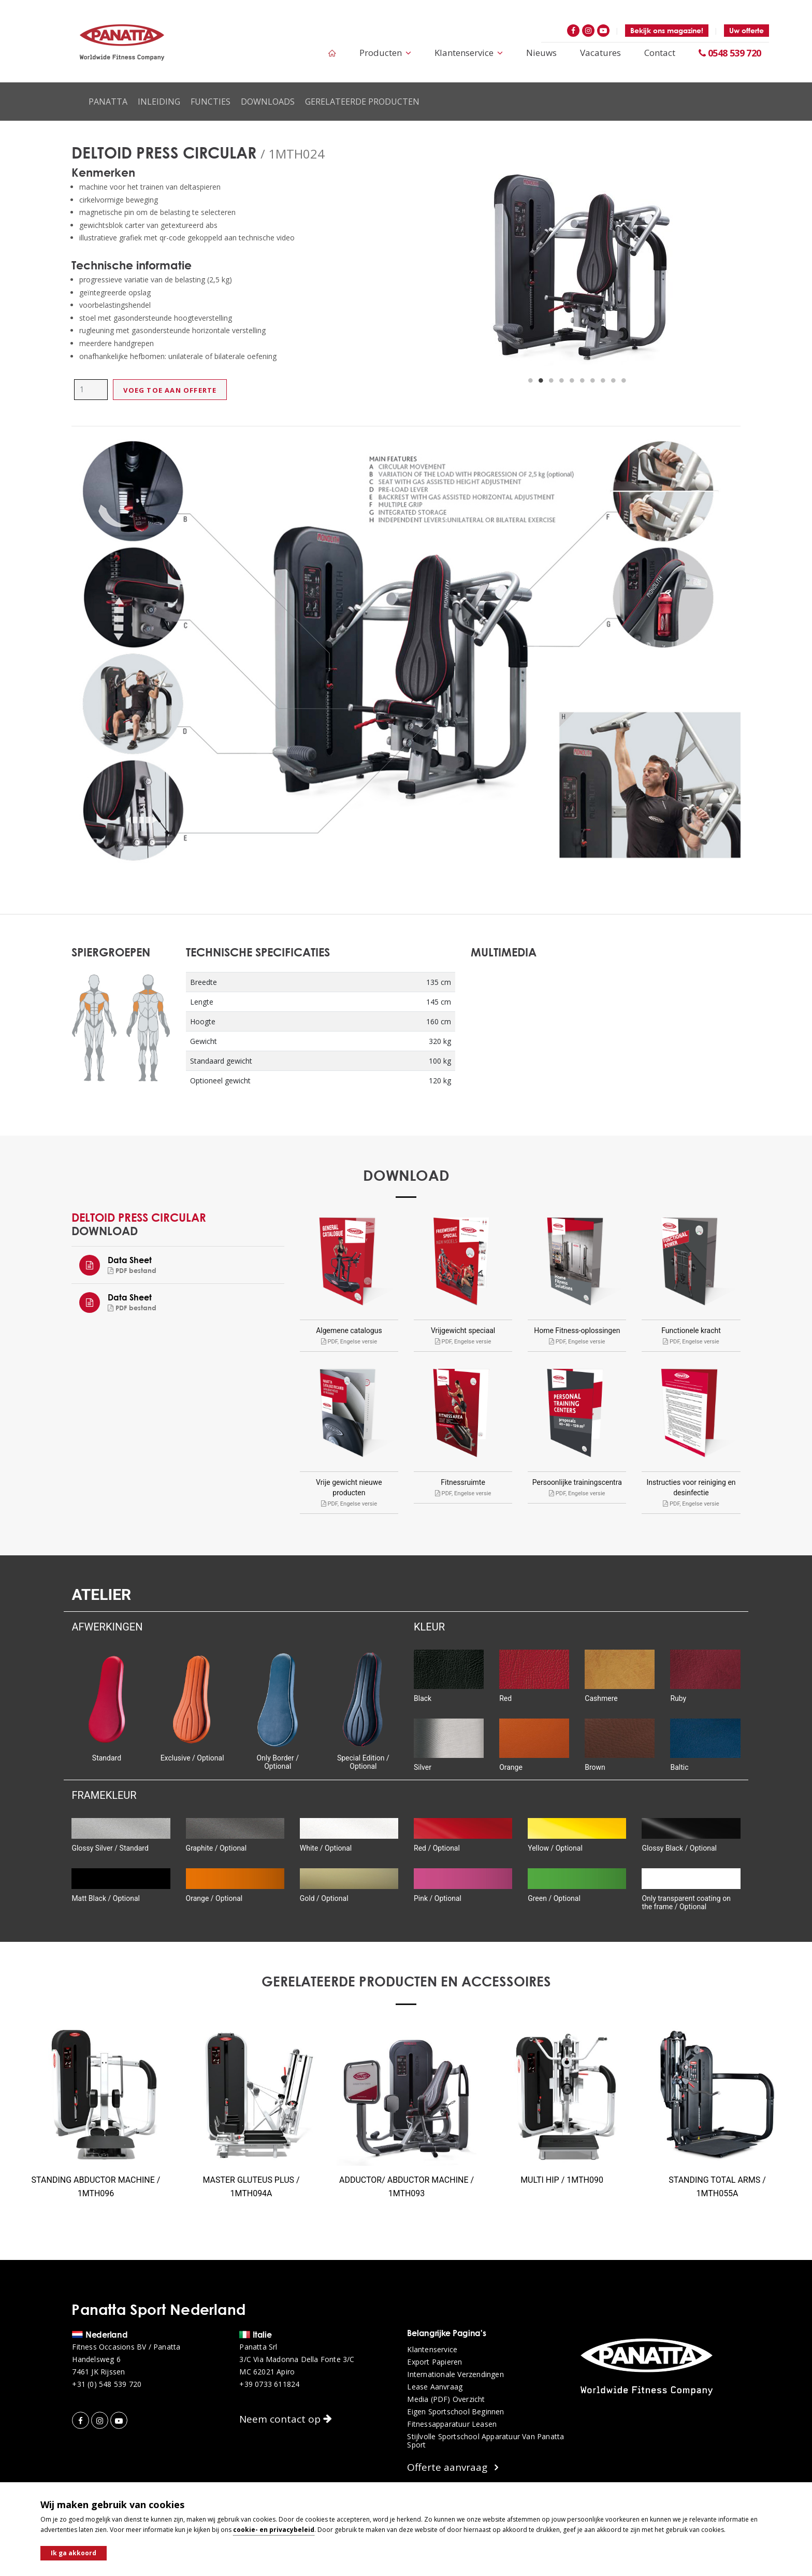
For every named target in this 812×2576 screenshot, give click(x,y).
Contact (659, 53)
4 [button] (561, 381)
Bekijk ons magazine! (666, 30)
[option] (577, 269)
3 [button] (551, 381)
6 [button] (582, 381)
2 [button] (540, 381)
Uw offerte (746, 30)
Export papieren (434, 2362)
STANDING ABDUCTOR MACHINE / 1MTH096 (96, 2186)
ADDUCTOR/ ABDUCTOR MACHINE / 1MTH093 (406, 2186)
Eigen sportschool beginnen (455, 2412)
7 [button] (592, 381)
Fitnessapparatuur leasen (452, 2424)
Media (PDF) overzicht (446, 2399)
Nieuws (541, 53)
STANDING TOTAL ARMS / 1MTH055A (717, 2186)
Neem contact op (285, 2419)
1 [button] (530, 381)
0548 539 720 (730, 53)
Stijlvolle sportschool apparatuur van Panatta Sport (485, 2440)
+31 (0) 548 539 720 (106, 2384)
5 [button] (572, 381)
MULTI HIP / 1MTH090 (561, 2180)
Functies (210, 101)
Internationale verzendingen (455, 2374)
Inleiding (159, 101)
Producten (385, 53)
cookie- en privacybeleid (273, 2529)
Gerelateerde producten (362, 101)
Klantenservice (468, 53)
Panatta (108, 101)
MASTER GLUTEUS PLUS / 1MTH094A (250, 2186)
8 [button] (603, 381)
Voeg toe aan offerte (169, 390)
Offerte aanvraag (452, 2467)
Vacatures (600, 53)
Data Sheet (130, 1260)
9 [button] (613, 381)
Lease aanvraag (434, 2387)
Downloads (268, 101)
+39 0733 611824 (269, 2384)
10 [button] (623, 381)
